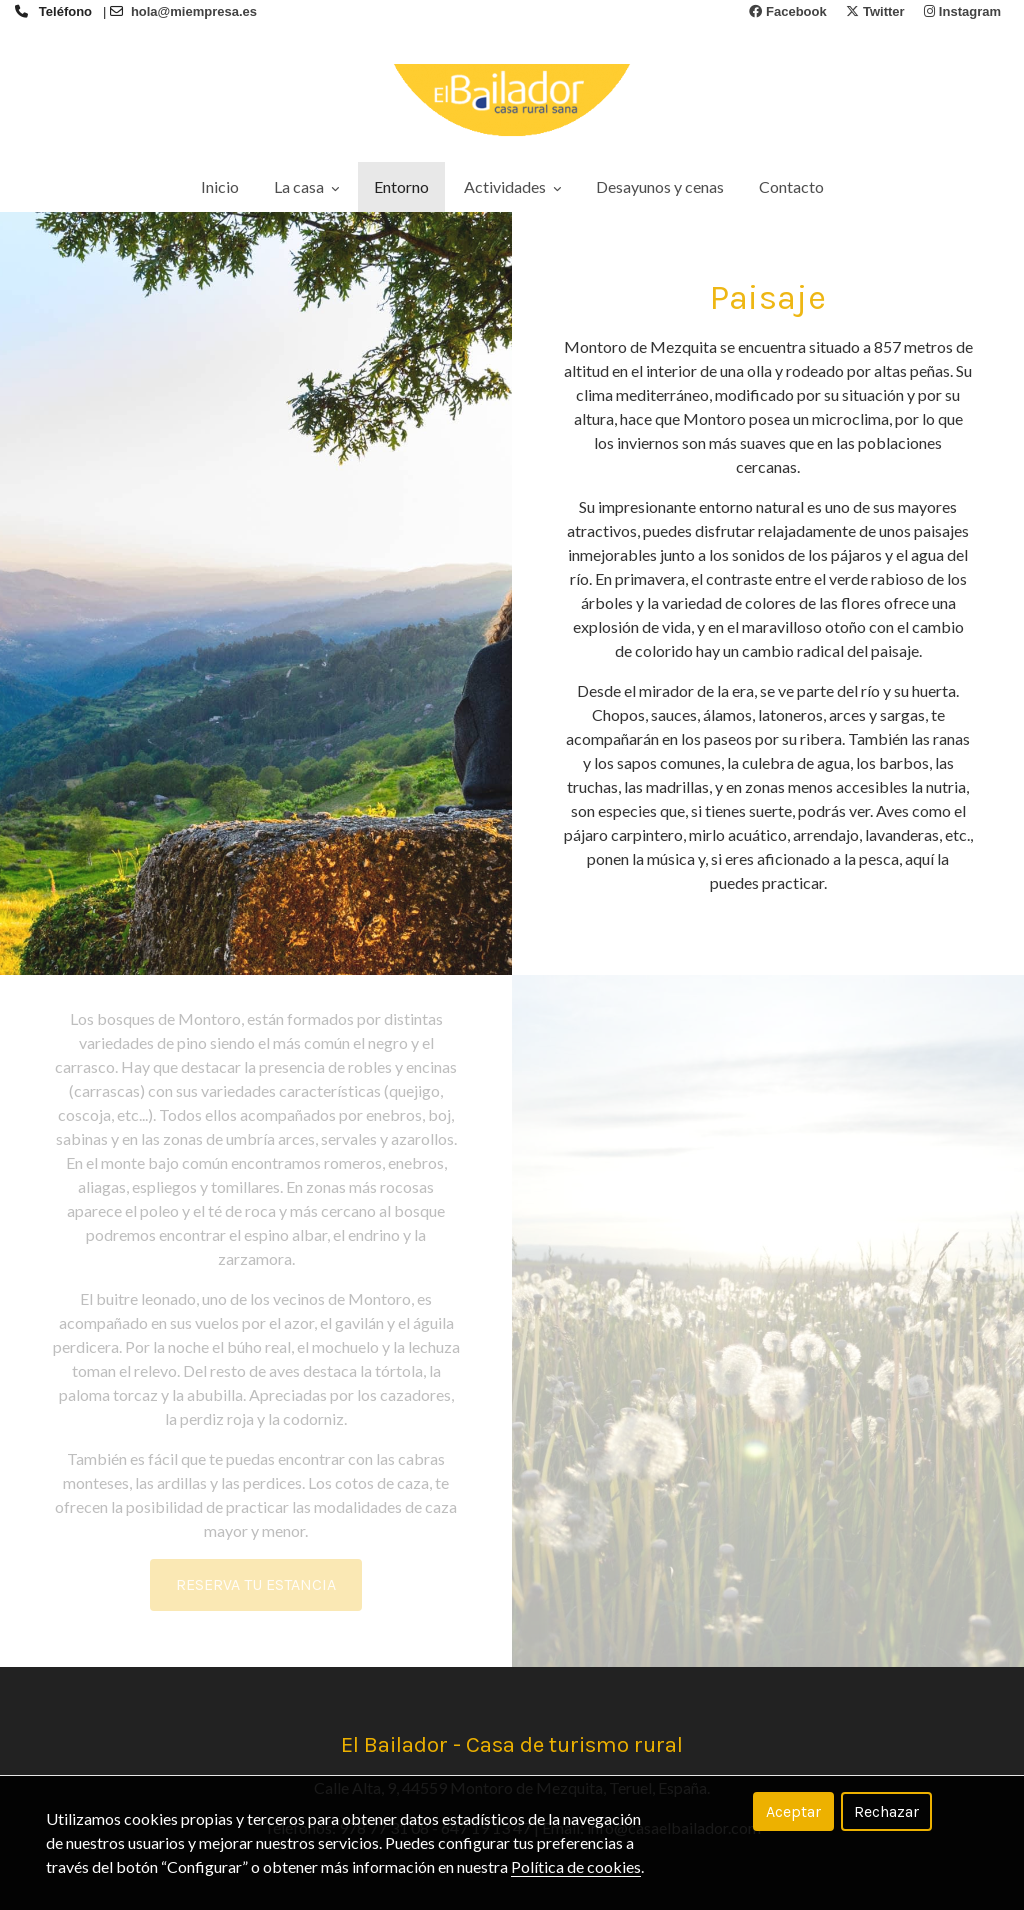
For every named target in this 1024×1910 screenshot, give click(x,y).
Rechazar (886, 1811)
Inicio (220, 186)
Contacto (791, 186)
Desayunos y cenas (660, 186)
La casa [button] (306, 186)
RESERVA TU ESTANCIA (256, 1584)
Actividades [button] (512, 186)
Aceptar (793, 1811)
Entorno (401, 186)
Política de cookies (576, 1866)
